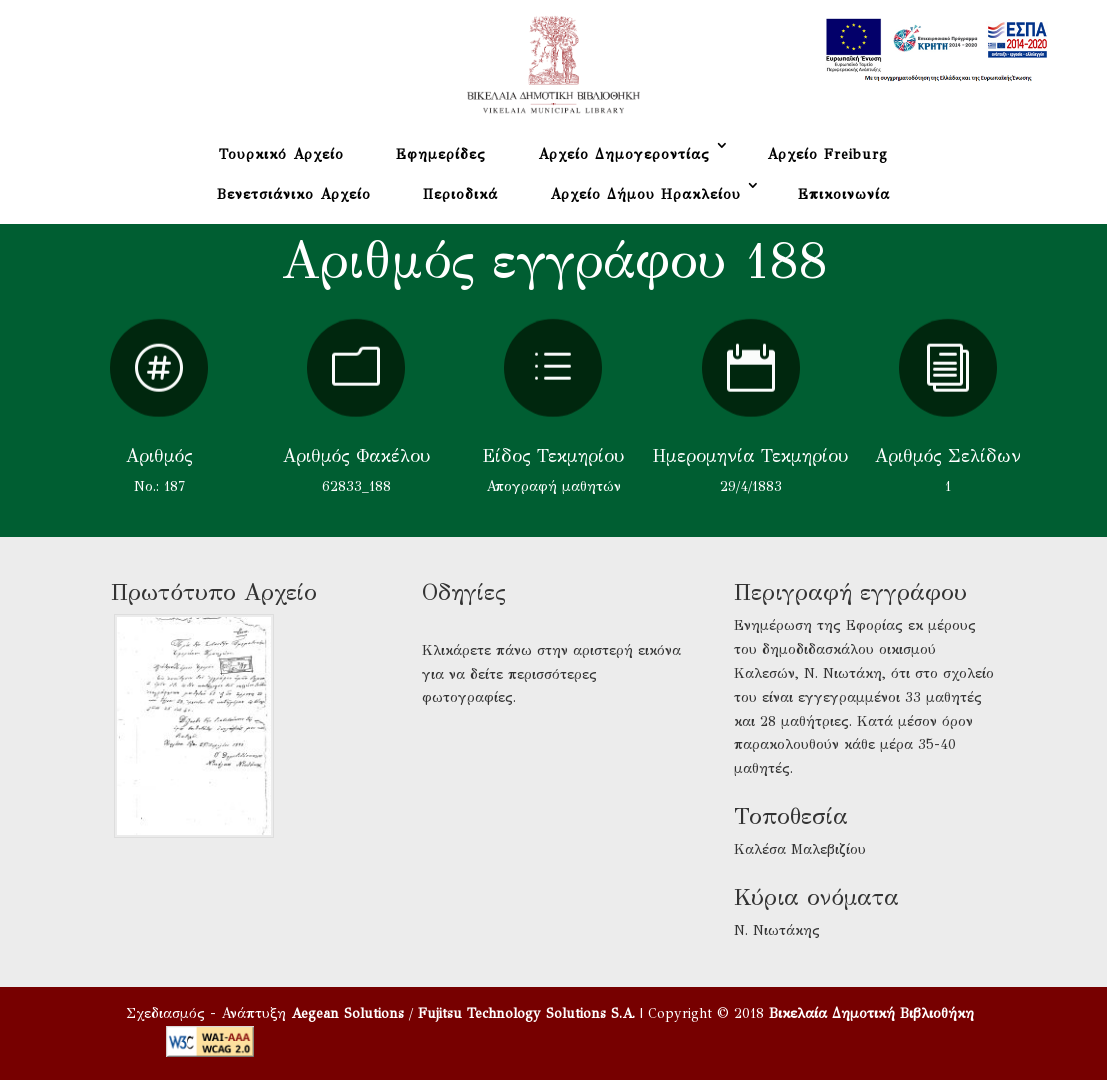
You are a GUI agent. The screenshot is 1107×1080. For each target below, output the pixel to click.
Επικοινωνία (844, 194)
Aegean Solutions (347, 1013)
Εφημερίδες (441, 154)
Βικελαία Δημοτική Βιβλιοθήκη (871, 1013)
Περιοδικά (460, 194)
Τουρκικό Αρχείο (281, 154)
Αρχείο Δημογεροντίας (624, 154)
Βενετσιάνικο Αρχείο (294, 194)
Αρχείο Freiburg (827, 154)
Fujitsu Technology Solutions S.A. (526, 1013)
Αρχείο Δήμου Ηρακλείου (645, 194)
